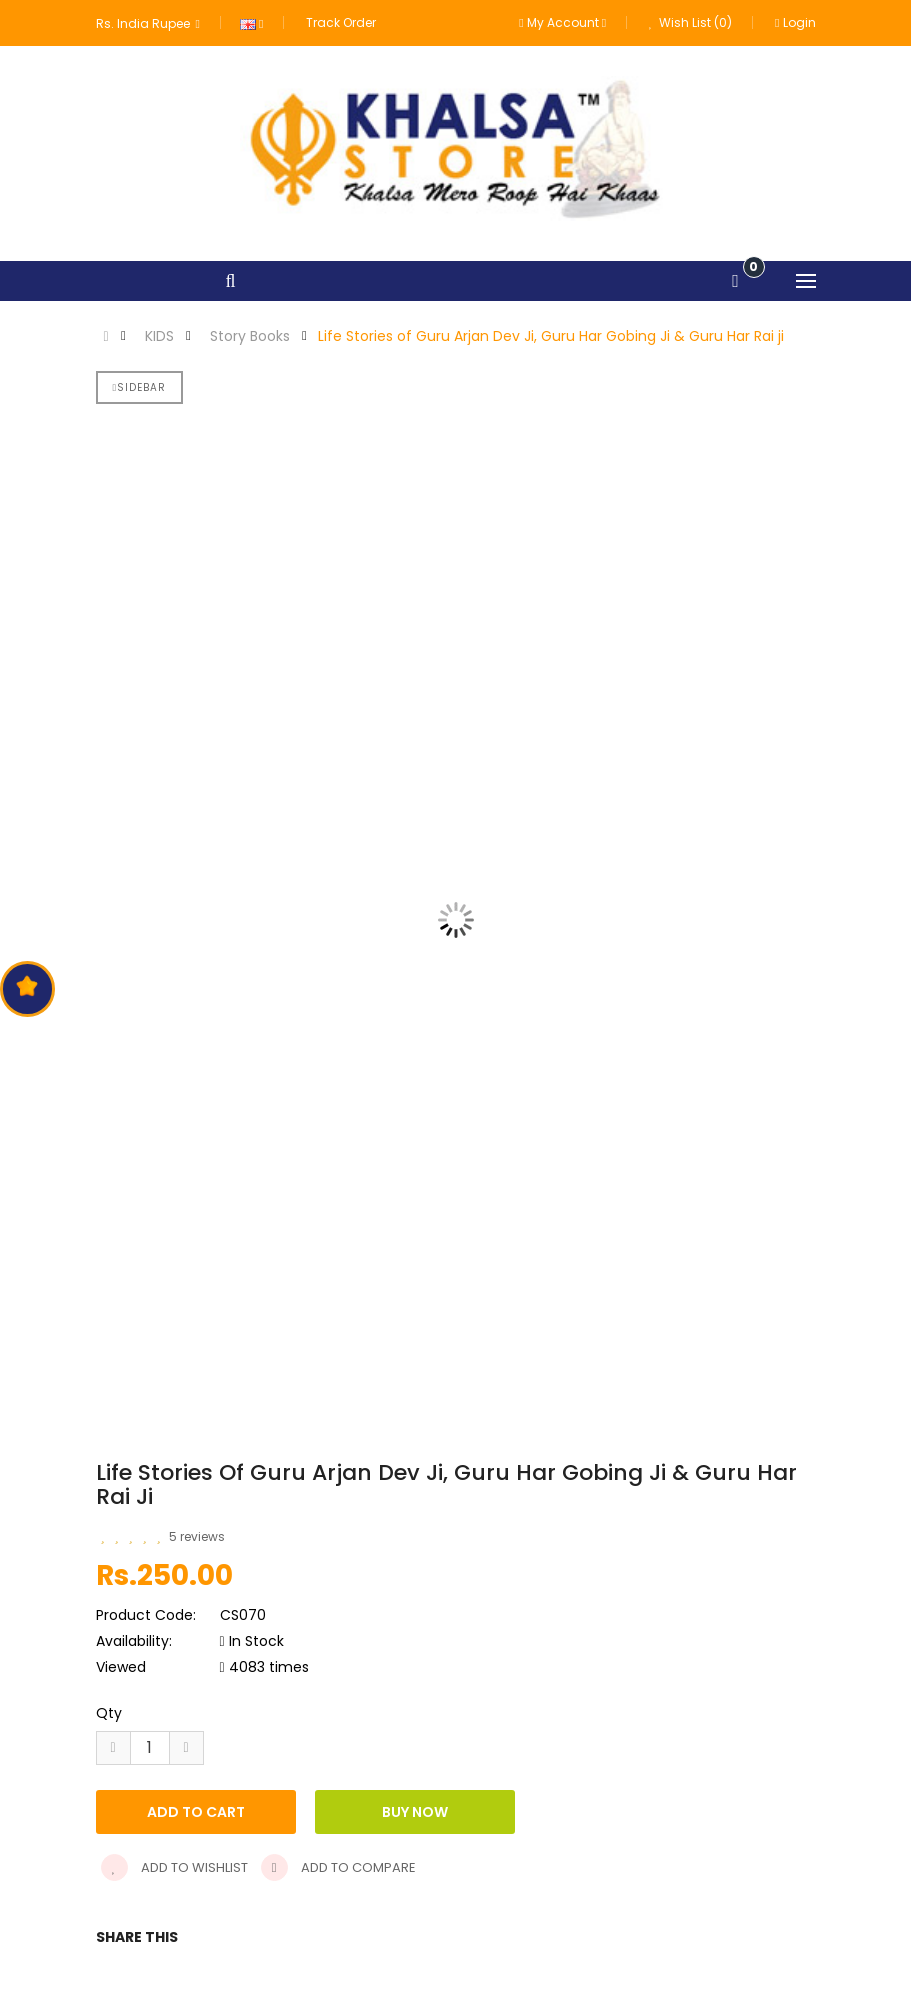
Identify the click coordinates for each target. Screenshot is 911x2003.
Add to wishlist (174, 1867)
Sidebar (140, 387)
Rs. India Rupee (148, 23)
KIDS (159, 336)
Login (795, 22)
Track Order (341, 22)
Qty (109, 1713)
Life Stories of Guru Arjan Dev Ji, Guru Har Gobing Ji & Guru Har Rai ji (551, 336)
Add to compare (338, 1867)
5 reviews (197, 1536)
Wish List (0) (690, 22)
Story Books (250, 336)
